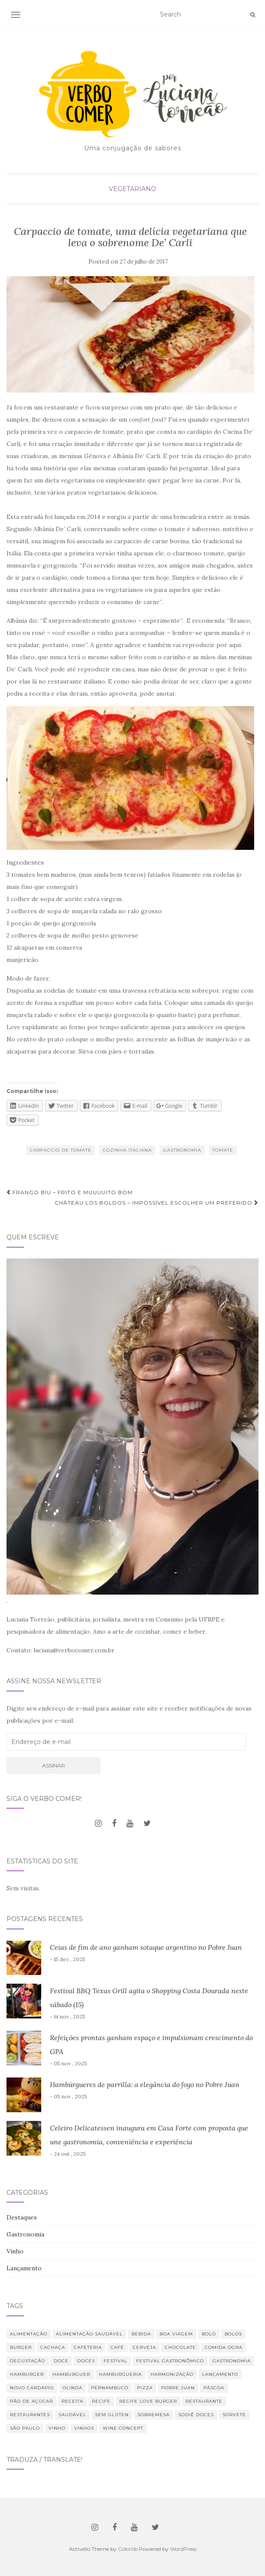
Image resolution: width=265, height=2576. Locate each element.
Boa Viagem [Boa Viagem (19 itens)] (176, 2334)
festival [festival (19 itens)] (116, 2361)
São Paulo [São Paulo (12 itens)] (25, 2428)
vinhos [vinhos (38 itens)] (84, 2428)
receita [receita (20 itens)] (72, 2401)
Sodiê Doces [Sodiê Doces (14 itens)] (196, 2414)
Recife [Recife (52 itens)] (101, 2401)
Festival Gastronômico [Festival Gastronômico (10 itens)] (170, 2361)
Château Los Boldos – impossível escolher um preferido (156, 1202)
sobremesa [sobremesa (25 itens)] (153, 2414)
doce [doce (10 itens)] (61, 2361)
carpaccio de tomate (61, 1150)
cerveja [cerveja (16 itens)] (144, 2347)
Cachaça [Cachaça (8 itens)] (52, 2347)
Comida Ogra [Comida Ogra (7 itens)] (223, 2347)
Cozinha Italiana (127, 1150)
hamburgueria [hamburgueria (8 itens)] (120, 2374)
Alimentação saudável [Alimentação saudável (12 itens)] (89, 2334)
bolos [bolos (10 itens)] (233, 2334)
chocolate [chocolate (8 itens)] (180, 2347)
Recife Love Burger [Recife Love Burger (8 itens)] (148, 2401)
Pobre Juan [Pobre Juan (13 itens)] (178, 2388)
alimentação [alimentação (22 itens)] (28, 2334)
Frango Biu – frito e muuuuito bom (70, 1192)
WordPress (183, 2549)
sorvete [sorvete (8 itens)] (234, 2414)
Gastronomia (182, 1150)
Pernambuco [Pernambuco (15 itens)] (109, 2388)
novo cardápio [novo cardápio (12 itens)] (32, 2388)
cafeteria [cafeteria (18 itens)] (88, 2347)
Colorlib (127, 2549)
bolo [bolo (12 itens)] (209, 2334)
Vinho (15, 2251)
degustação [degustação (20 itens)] (27, 2361)
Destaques (22, 2217)
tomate (223, 1150)
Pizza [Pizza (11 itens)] (145, 2388)
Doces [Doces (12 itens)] (86, 2361)
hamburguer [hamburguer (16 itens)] (71, 2374)
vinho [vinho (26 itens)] (57, 2428)
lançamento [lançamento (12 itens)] (220, 2374)
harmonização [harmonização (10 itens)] (171, 2374)
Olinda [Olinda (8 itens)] (72, 2388)
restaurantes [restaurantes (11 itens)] (30, 2414)
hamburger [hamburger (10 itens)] (27, 2374)
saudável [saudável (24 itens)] (72, 2414)
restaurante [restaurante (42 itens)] (204, 2401)
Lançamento (24, 2268)
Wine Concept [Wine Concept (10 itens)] (123, 2428)
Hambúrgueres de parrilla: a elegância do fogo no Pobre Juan (144, 2084)
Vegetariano (132, 189)
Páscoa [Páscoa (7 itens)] (213, 2388)
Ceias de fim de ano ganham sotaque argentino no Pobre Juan (146, 1947)
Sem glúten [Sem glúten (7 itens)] (112, 2414)
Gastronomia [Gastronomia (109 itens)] (232, 2361)
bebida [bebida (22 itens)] (141, 2334)
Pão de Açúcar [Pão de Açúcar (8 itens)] (31, 2401)
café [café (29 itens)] (117, 2347)
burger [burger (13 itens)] (21, 2347)
